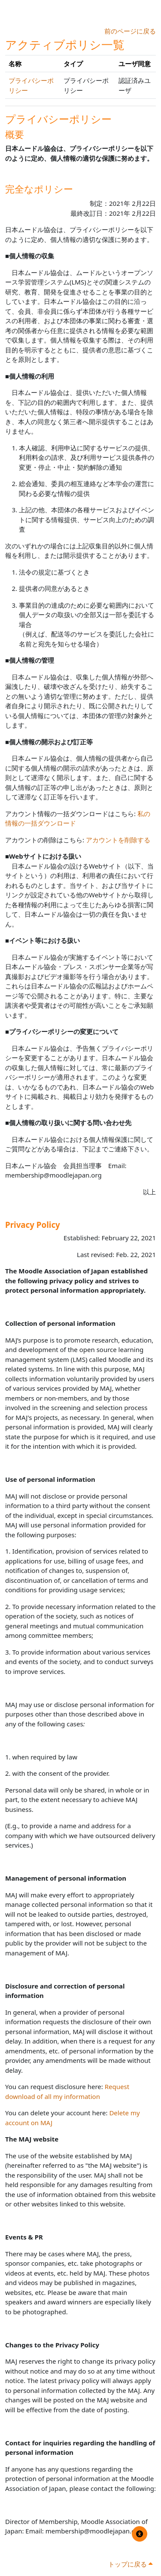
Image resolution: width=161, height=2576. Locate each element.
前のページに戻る (130, 31)
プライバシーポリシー (58, 119)
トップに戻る (130, 2564)
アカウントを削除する (118, 839)
